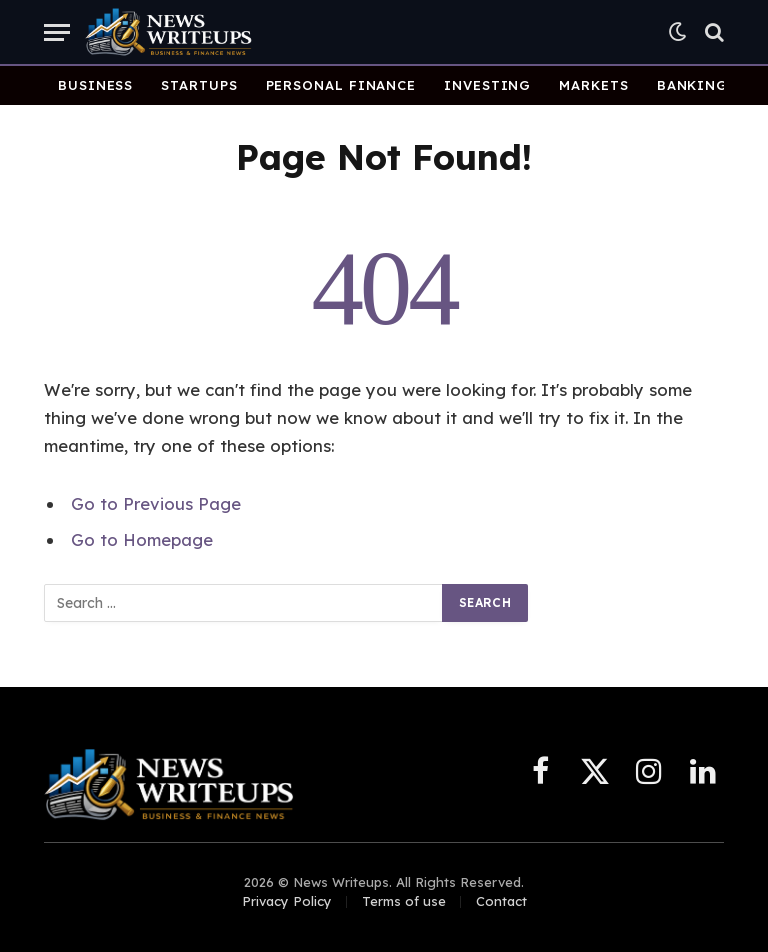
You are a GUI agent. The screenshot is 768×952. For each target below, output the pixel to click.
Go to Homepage (142, 539)
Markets (593, 85)
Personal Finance (341, 85)
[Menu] (57, 32)
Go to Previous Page (156, 503)
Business (95, 85)
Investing (487, 85)
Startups (199, 85)
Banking (692, 85)
